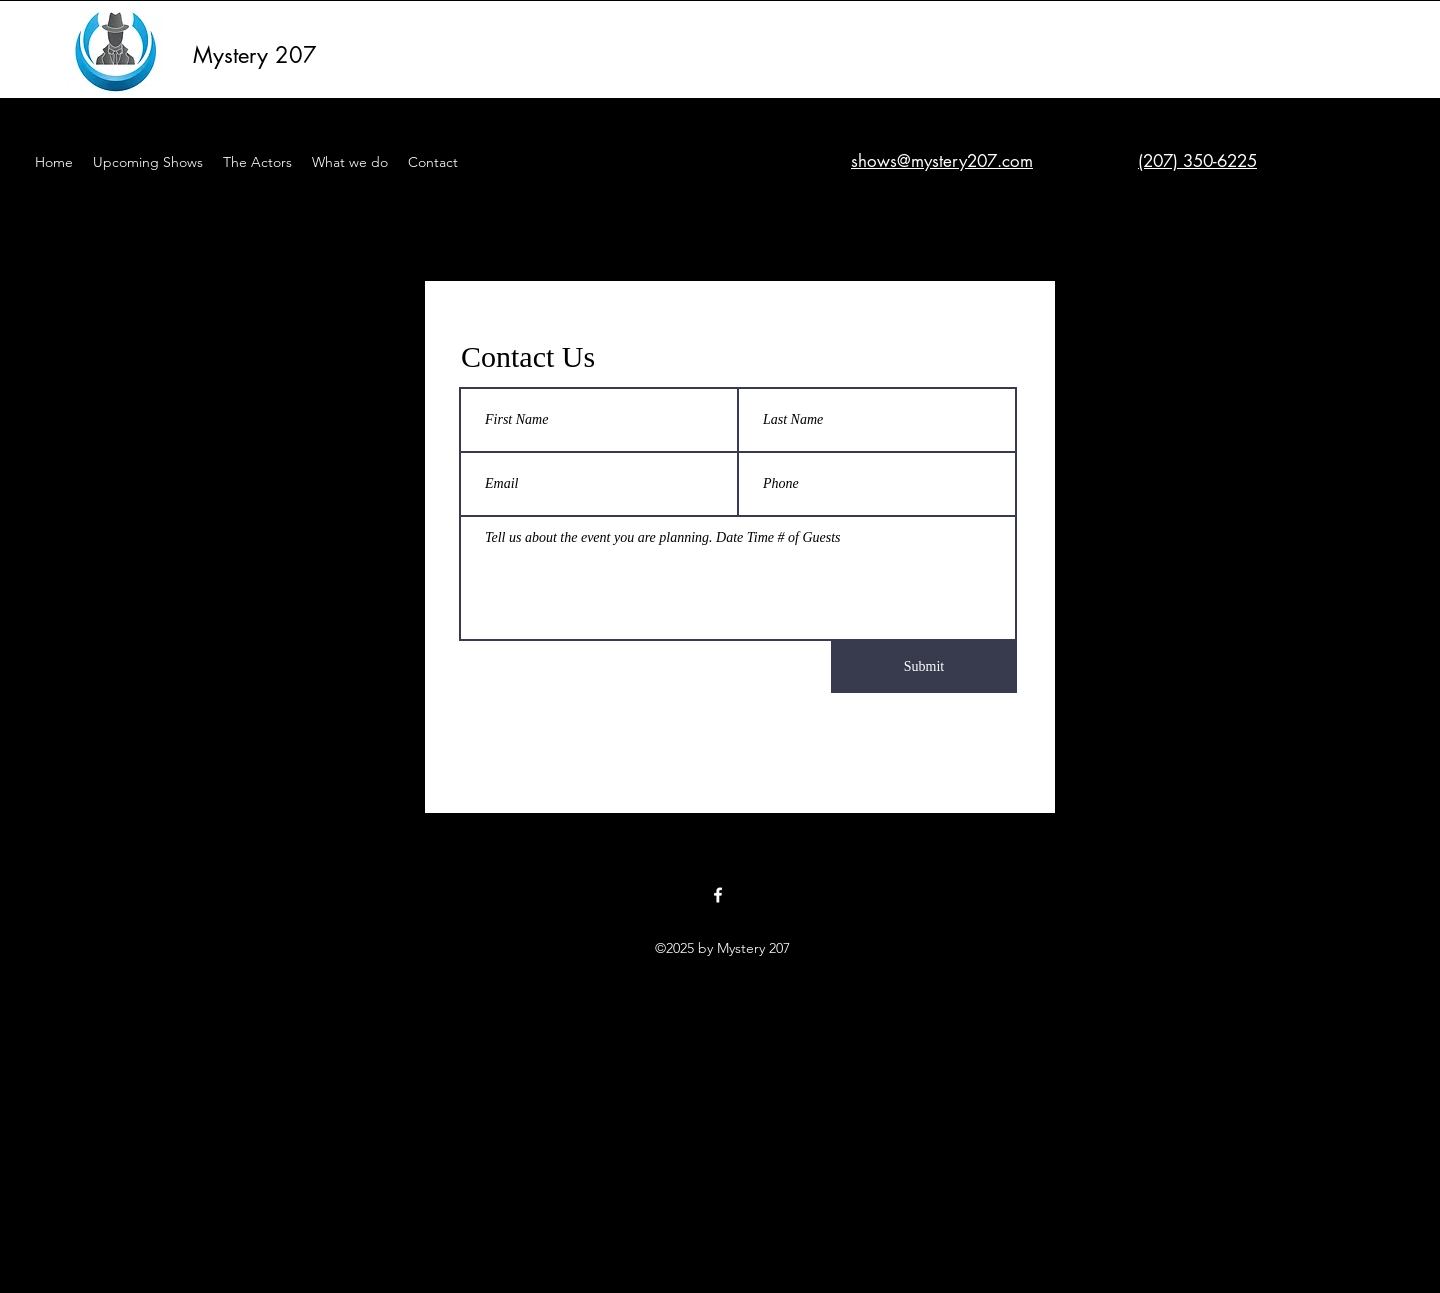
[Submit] (924, 667)
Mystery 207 (255, 55)
